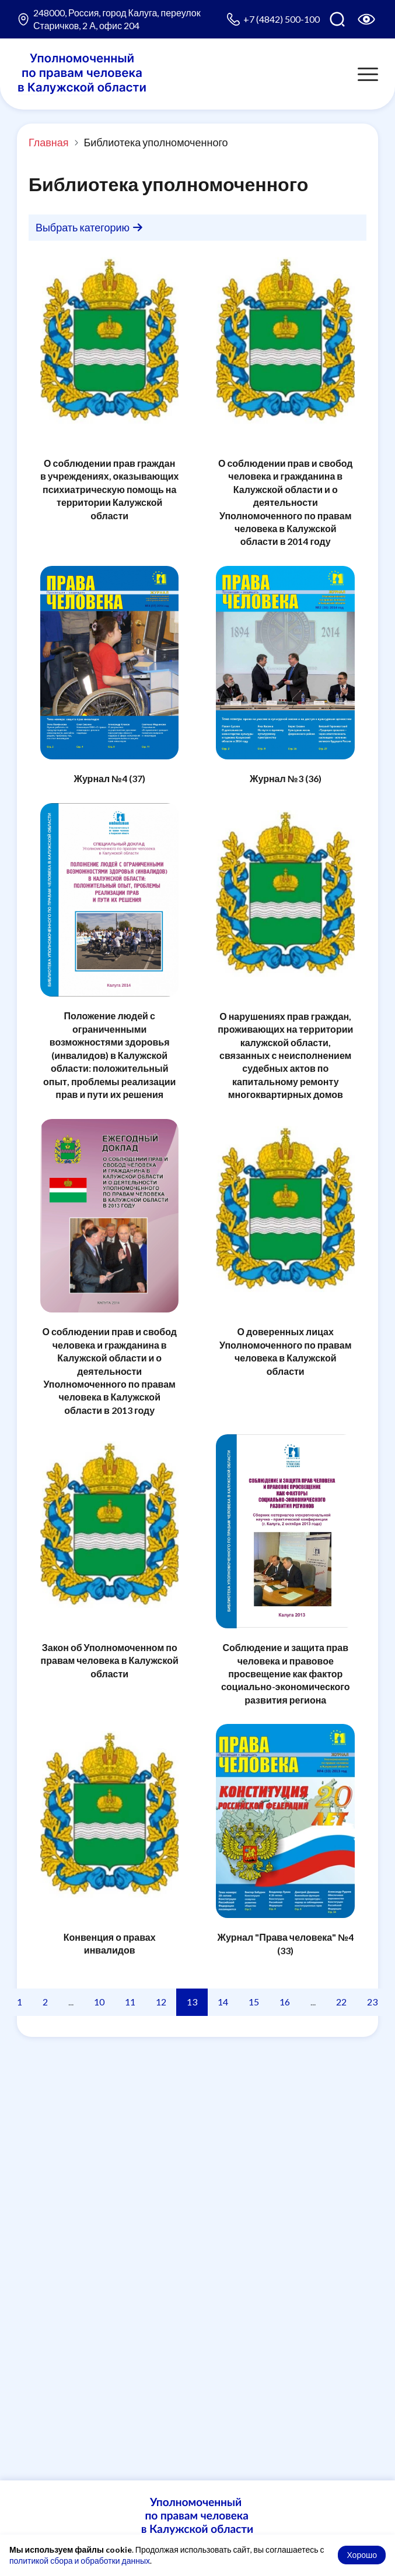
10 (99, 2001)
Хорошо (362, 2555)
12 (161, 2001)
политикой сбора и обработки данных (79, 2561)
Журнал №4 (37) (109, 778)
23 (372, 2001)
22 (341, 2001)
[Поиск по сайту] (337, 19)
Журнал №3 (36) (285, 778)
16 (284, 2001)
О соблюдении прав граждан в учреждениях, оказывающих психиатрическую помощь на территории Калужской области (109, 489)
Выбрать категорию (89, 227)
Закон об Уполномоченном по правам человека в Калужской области (110, 1660)
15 (254, 2001)
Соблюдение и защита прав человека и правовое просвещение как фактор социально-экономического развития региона (285, 1673)
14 (223, 2001)
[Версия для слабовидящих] (366, 19)
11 (130, 2001)
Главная (49, 142)
